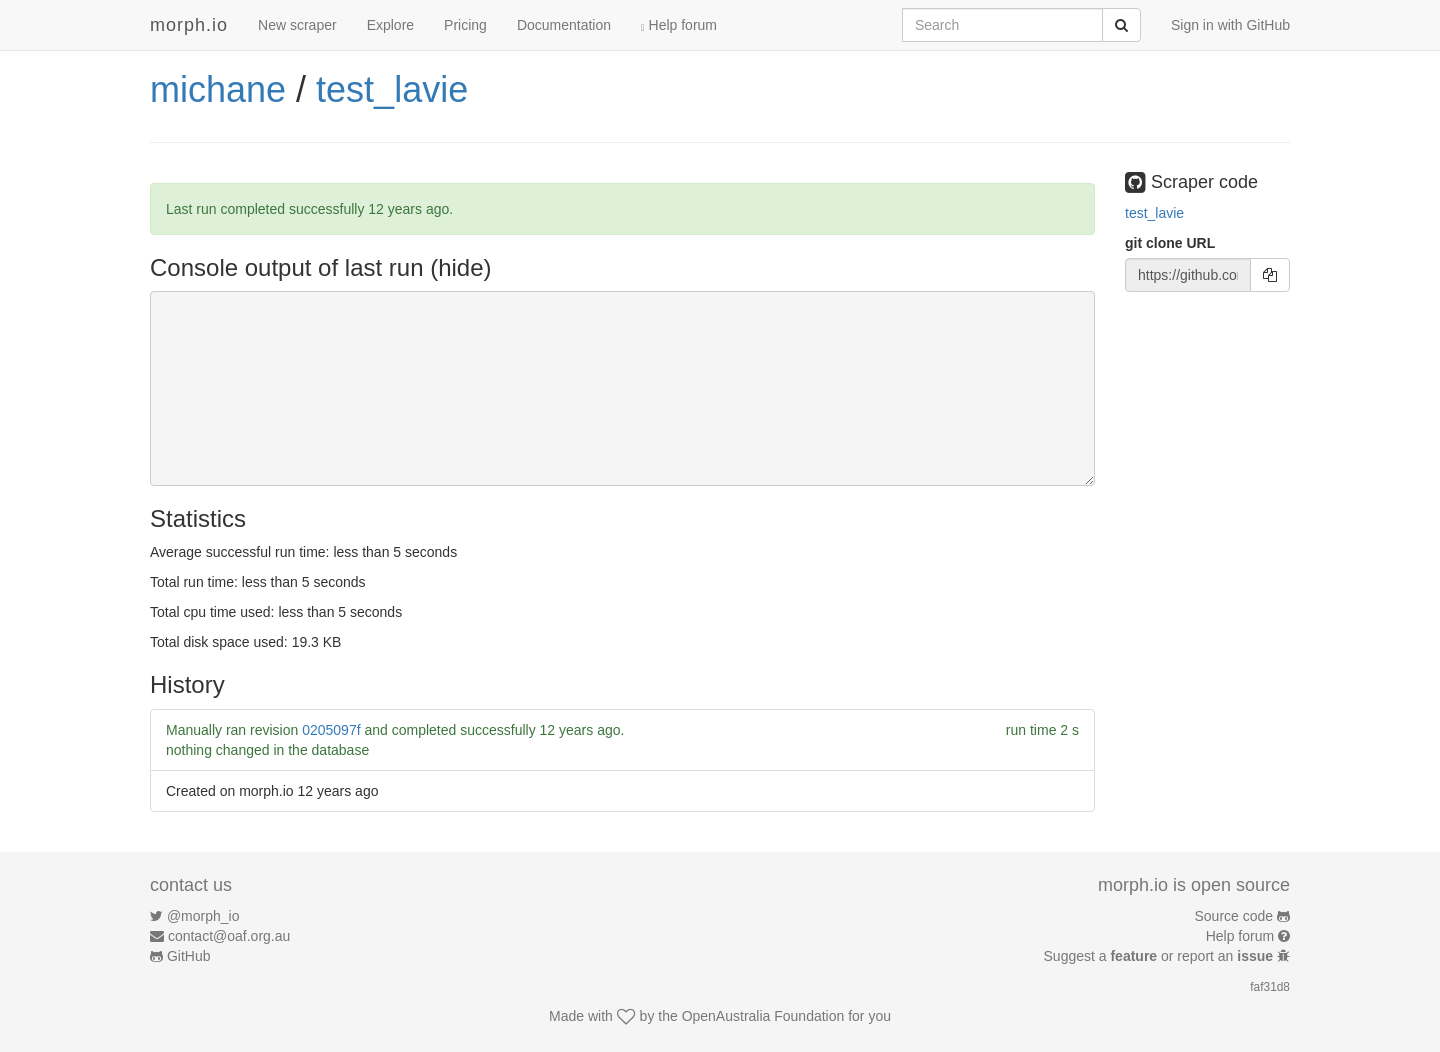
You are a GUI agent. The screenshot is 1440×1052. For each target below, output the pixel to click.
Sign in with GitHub (1230, 25)
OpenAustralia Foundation (763, 1016)
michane (218, 89)
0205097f (331, 730)
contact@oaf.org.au (229, 936)
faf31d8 (1270, 987)
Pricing (465, 25)
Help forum (679, 25)
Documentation (564, 25)
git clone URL (1170, 243)
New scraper (297, 25)
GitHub (189, 956)
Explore (390, 25)
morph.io (189, 25)
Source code (1234, 916)
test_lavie (392, 89)
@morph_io (203, 916)
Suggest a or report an (1160, 956)
